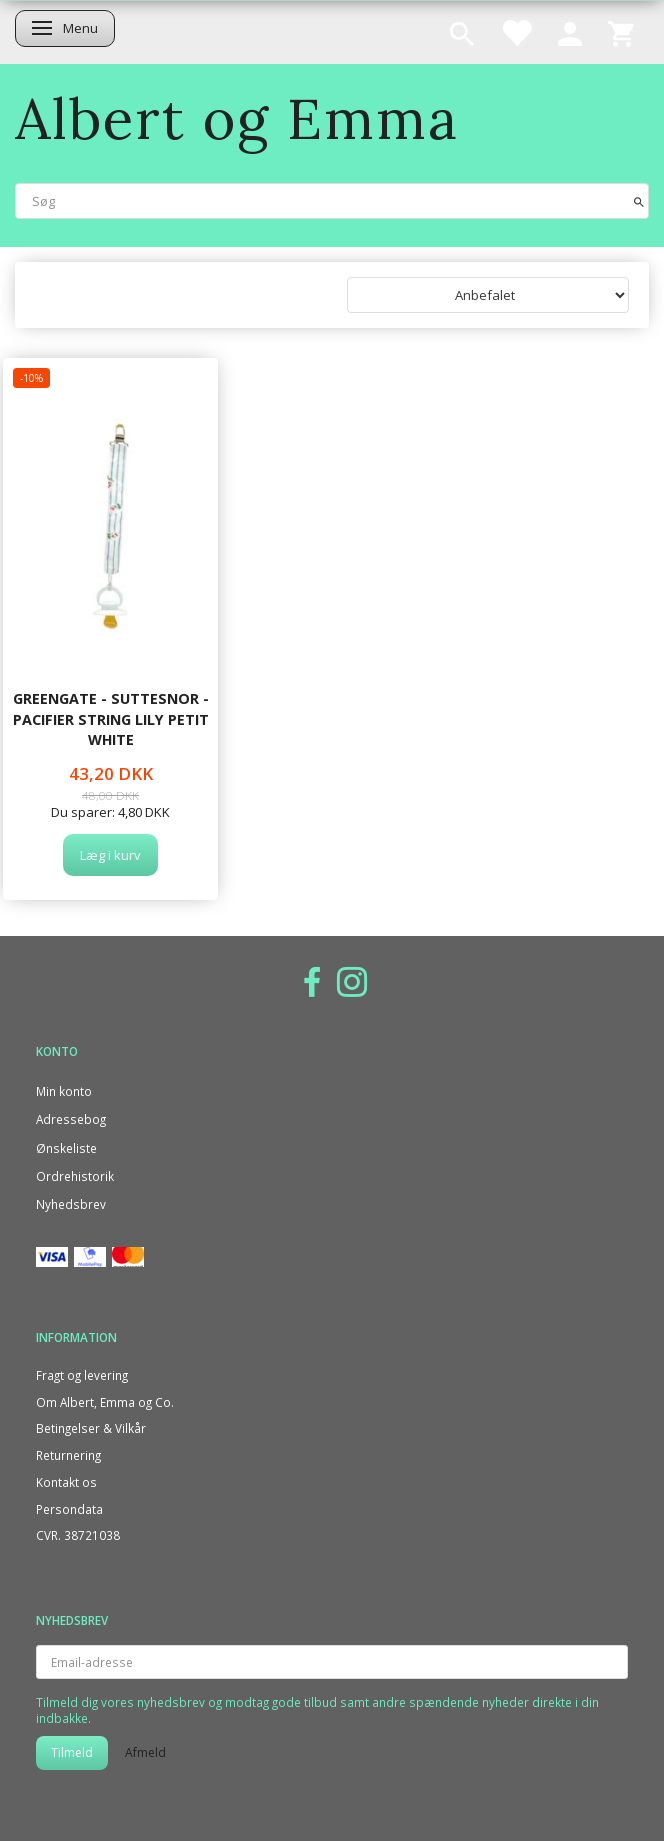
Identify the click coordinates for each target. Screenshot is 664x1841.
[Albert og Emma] (237, 118)
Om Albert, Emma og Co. (105, 1402)
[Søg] (639, 200)
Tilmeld (72, 1752)
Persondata (69, 1509)
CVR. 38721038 (78, 1535)
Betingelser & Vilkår (91, 1428)
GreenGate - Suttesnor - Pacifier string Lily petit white (111, 719)
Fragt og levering (82, 1375)
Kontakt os (66, 1482)
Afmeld (145, 1752)
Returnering (68, 1455)
